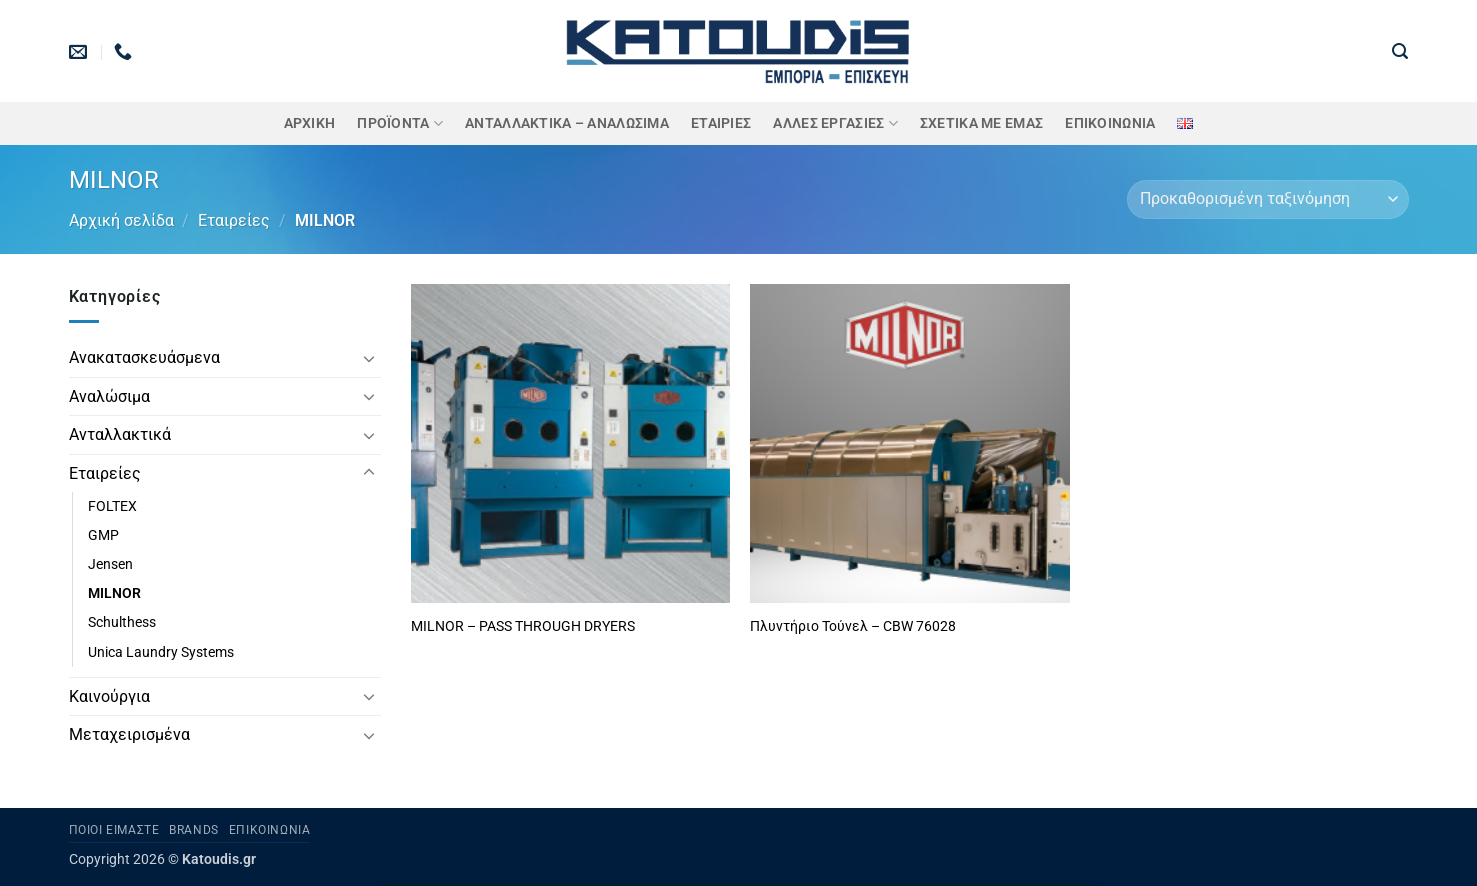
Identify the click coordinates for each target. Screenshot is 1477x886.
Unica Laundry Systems (161, 652)
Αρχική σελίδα (121, 220)
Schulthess (122, 622)
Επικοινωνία (1110, 123)
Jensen (110, 564)
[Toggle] (369, 358)
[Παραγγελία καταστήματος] (1267, 199)
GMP (103, 535)
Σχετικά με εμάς (981, 123)
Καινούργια (109, 696)
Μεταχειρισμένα (129, 734)
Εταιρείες (234, 220)
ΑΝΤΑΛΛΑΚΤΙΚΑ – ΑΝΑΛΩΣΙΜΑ (567, 123)
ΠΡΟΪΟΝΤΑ (400, 123)
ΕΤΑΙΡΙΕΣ (721, 123)
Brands (194, 830)
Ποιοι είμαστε (114, 830)
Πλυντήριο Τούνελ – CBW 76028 (853, 626)
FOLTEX (112, 506)
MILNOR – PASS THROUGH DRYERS (523, 626)
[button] (1400, 51)
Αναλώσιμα (109, 396)
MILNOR (114, 593)
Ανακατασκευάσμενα (144, 357)
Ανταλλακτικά (120, 434)
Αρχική (310, 123)
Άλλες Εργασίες (835, 123)
